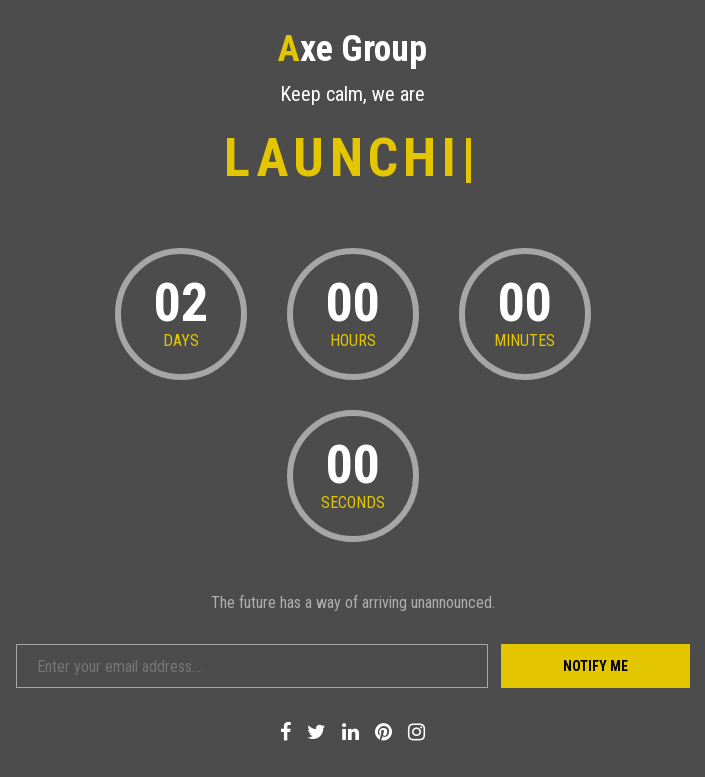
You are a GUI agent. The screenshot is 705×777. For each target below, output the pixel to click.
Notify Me (595, 666)
